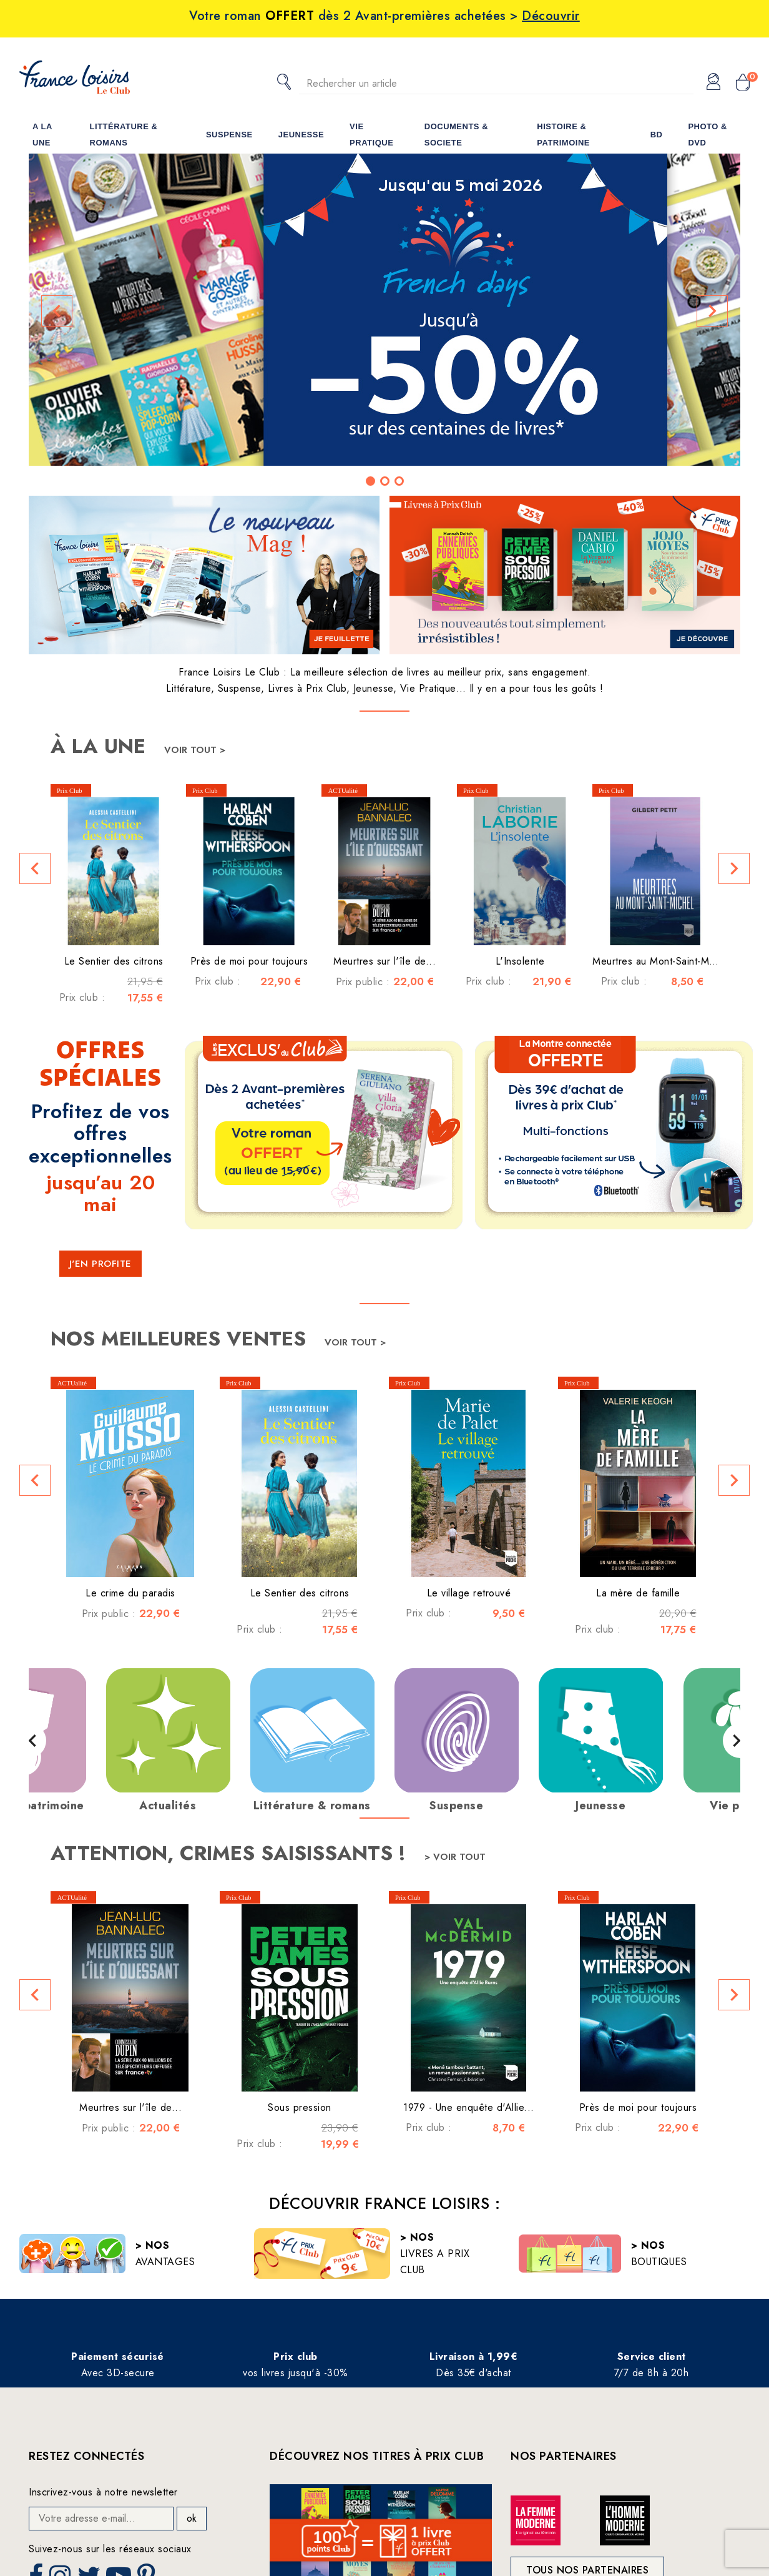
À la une (101, 746)
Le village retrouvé (469, 1593)
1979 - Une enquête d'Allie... (468, 2107)
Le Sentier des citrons (114, 961)
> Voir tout (455, 1857)
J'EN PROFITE (100, 1264)
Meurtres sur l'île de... (384, 961)
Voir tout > (194, 750)
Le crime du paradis (130, 1593)
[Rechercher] (496, 83)
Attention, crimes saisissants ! (231, 1853)
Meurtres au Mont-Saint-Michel (661, 961)
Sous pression (299, 2107)
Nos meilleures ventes (181, 1338)
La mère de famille (638, 1593)
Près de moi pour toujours (249, 961)
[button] (56, 311)
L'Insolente (520, 961)
